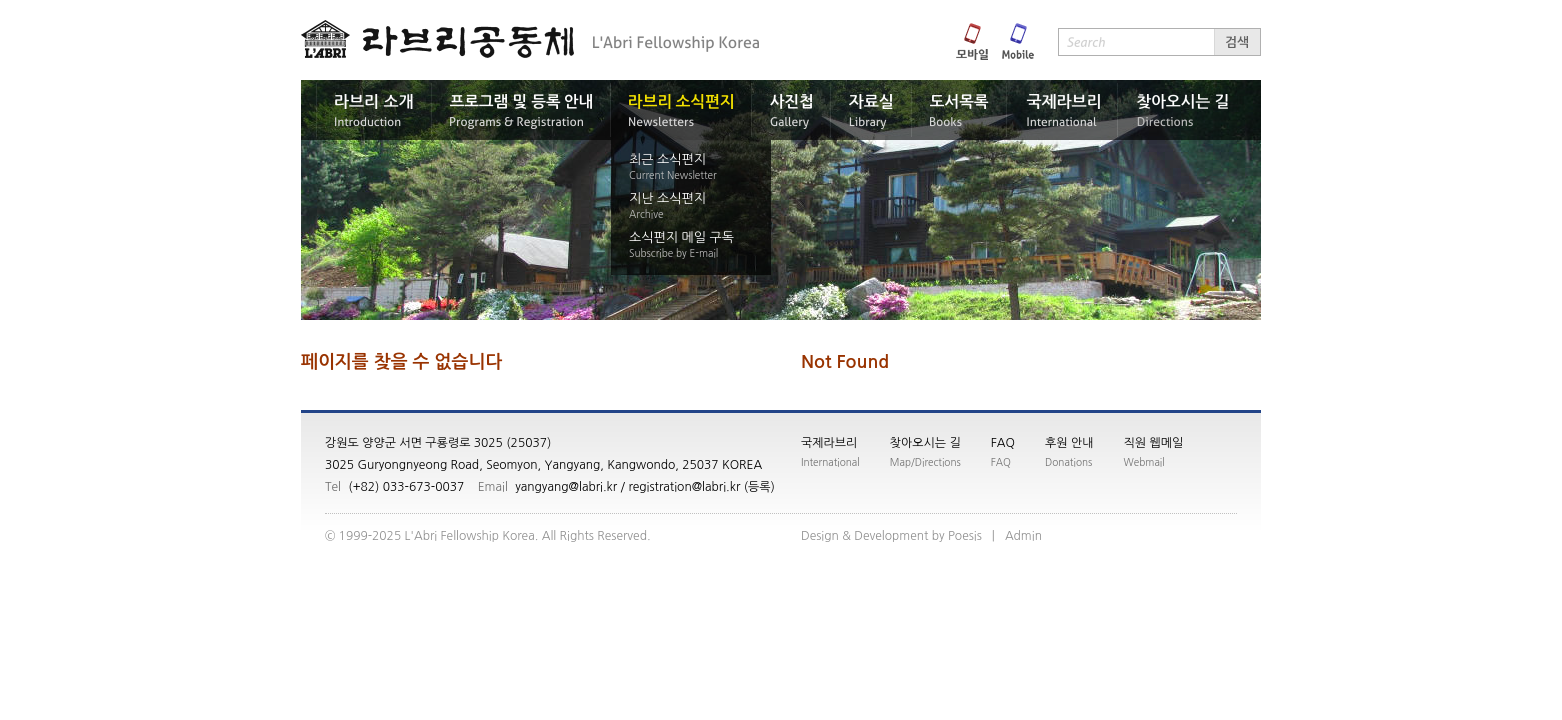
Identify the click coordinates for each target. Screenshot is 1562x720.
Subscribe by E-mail (673, 253)
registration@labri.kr (684, 487)
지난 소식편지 (667, 198)
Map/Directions (925, 462)
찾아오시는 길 (925, 443)
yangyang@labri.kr (566, 487)
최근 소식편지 (667, 159)
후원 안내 (1069, 443)
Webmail (1144, 462)
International (830, 462)
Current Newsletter (673, 175)
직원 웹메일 (1154, 443)
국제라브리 (829, 443)
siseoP (965, 536)
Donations (1068, 462)
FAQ (1003, 443)
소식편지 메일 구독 (681, 237)
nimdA (1023, 536)
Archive (646, 214)
